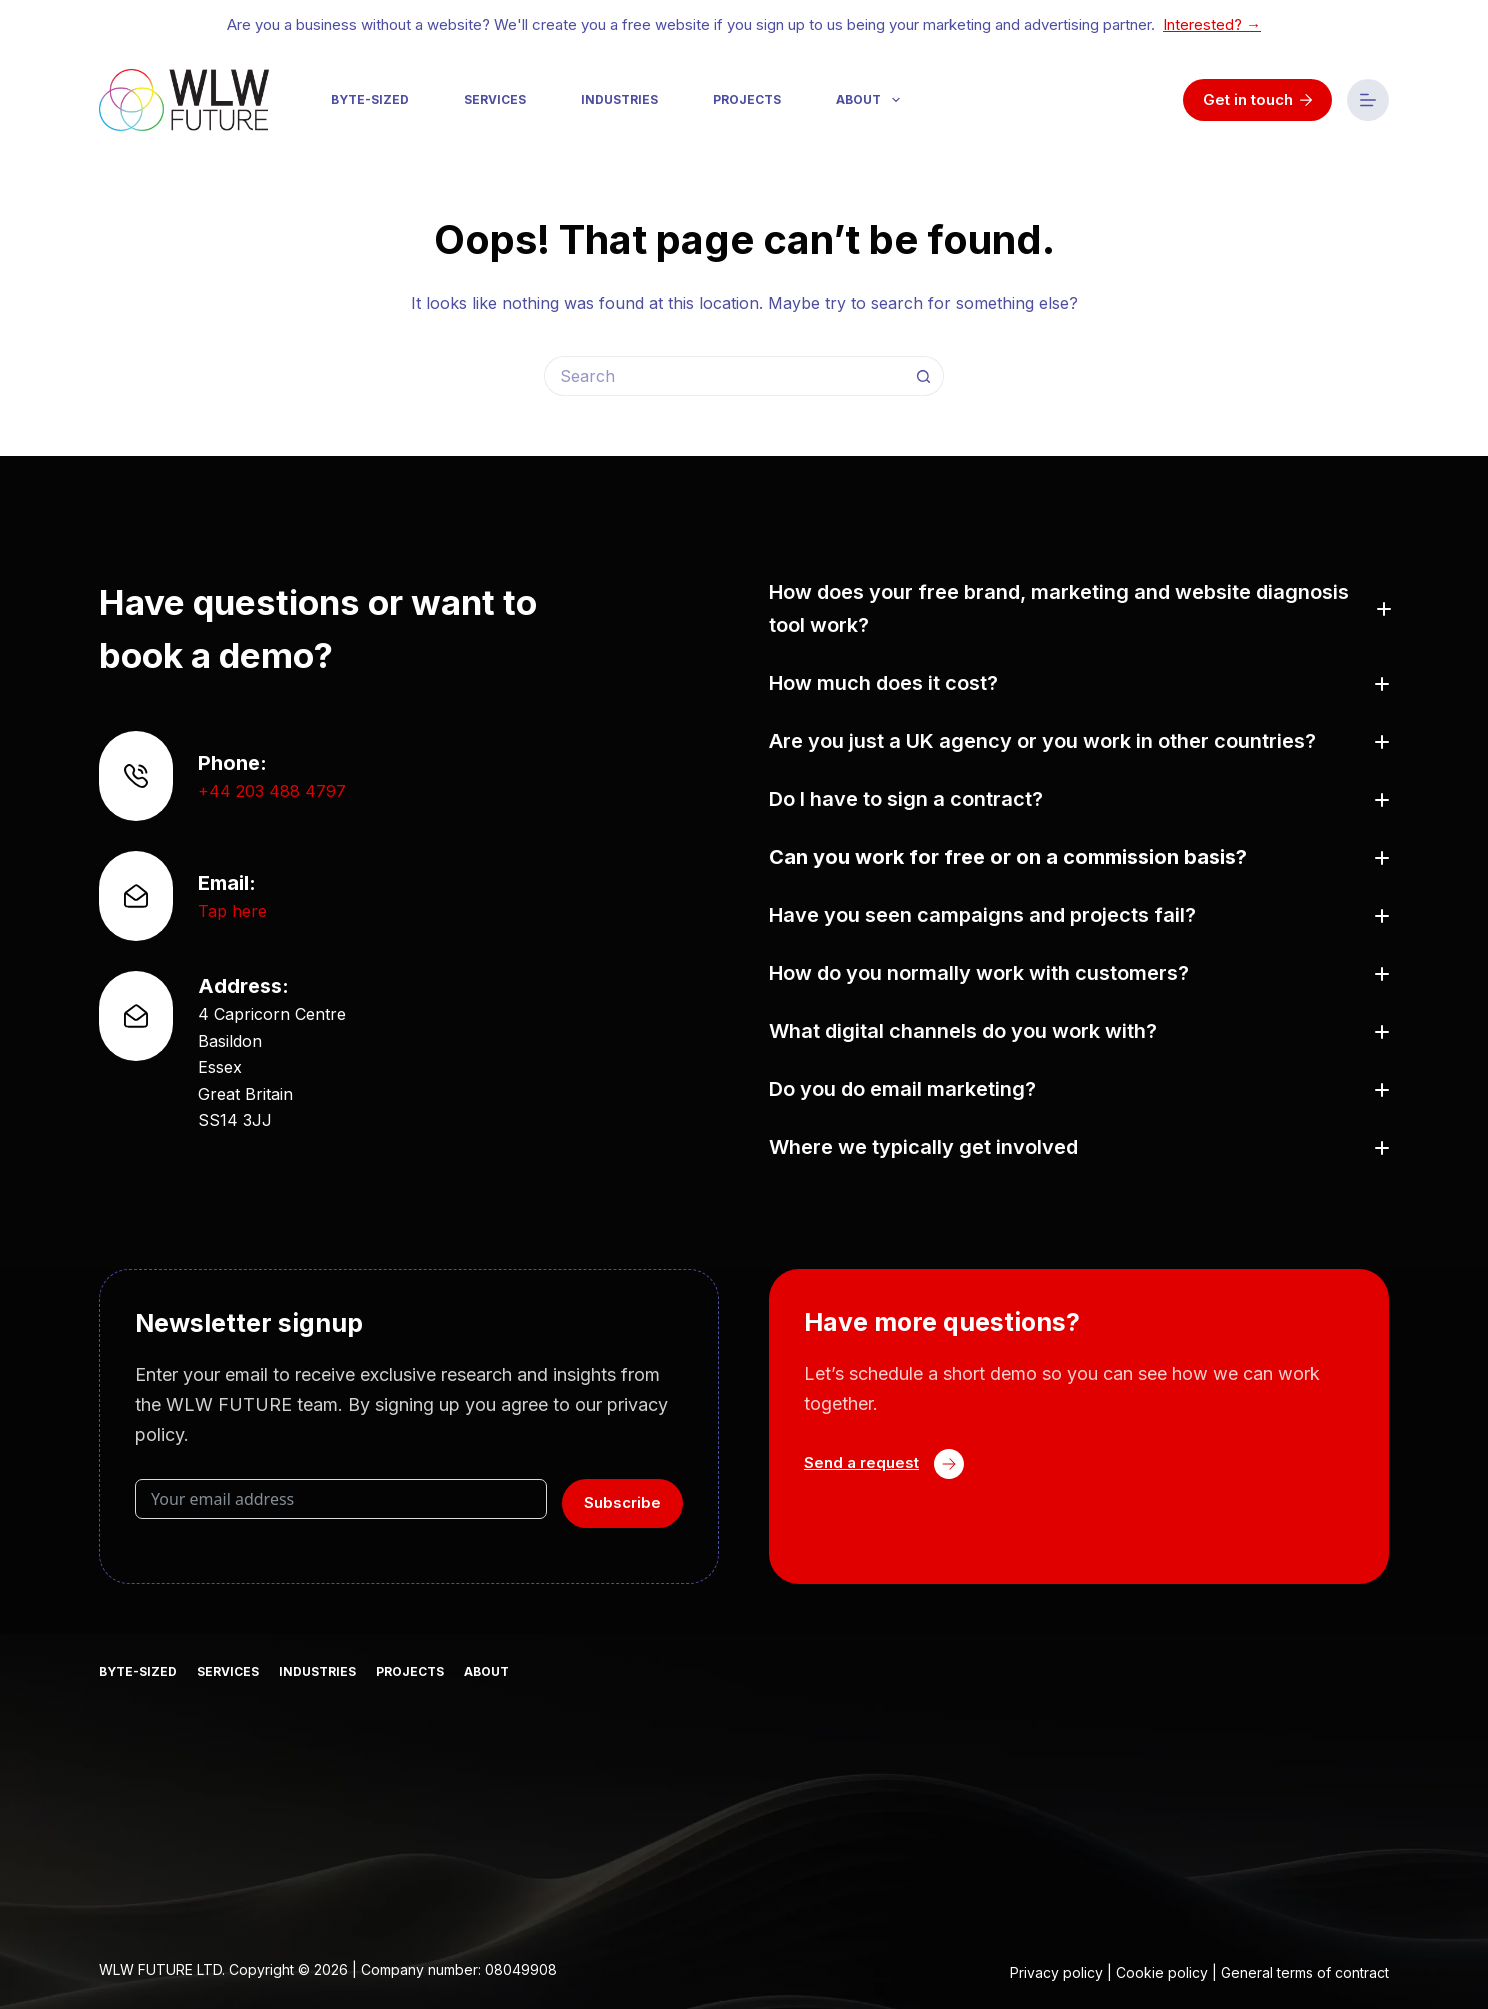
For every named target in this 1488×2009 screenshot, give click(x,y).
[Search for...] (724, 376)
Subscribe (622, 1502)
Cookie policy (1162, 1972)
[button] (1079, 609)
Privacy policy (1056, 1972)
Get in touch (1258, 99)
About (871, 100)
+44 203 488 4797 (272, 791)
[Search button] (924, 376)
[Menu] (1368, 100)
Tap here (232, 911)
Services (495, 99)
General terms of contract (1305, 1972)
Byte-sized (370, 99)
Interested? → (1212, 24)
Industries (619, 99)
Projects (747, 99)
